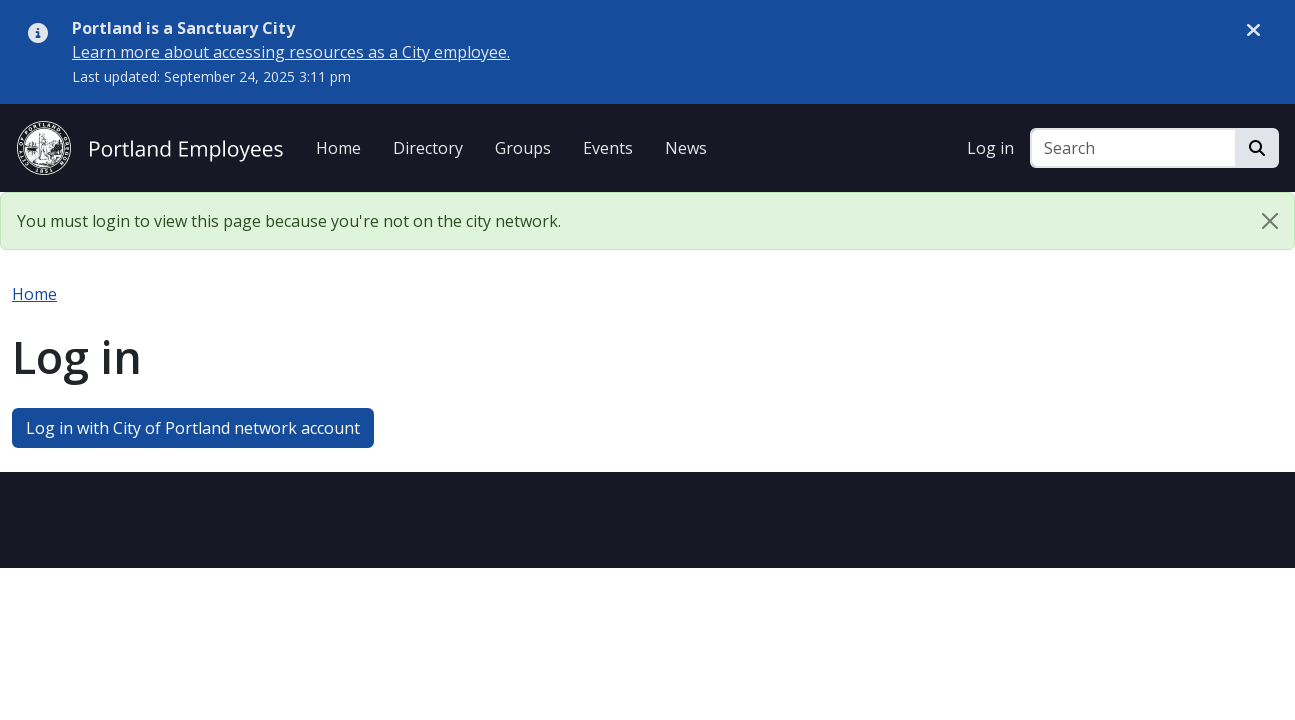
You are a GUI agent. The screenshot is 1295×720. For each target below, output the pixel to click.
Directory (428, 148)
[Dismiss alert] (1253, 29)
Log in (990, 148)
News (686, 148)
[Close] (1270, 221)
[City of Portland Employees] (150, 145)
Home (338, 148)
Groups (523, 148)
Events (608, 148)
